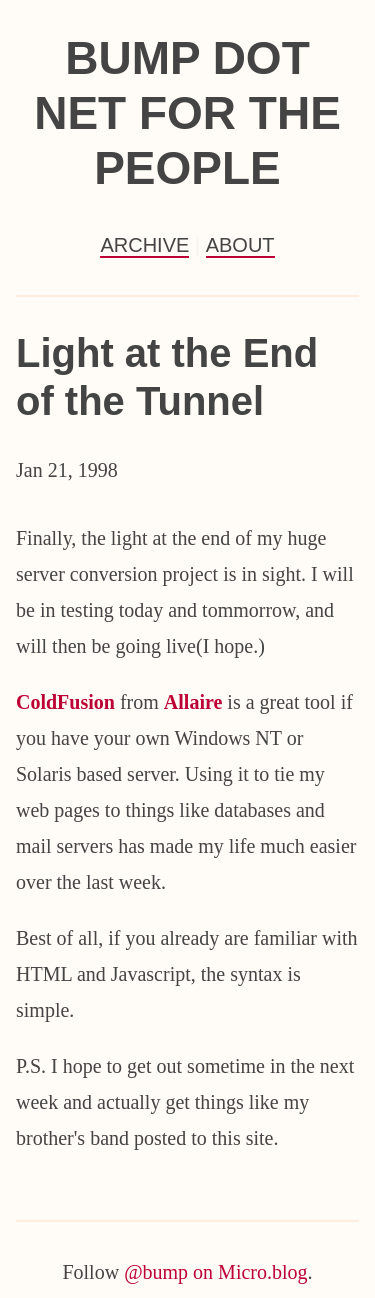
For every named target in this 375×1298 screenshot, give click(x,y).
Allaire (193, 702)
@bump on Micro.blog (215, 1272)
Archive (144, 245)
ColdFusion (65, 702)
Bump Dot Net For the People (187, 113)
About (240, 245)
